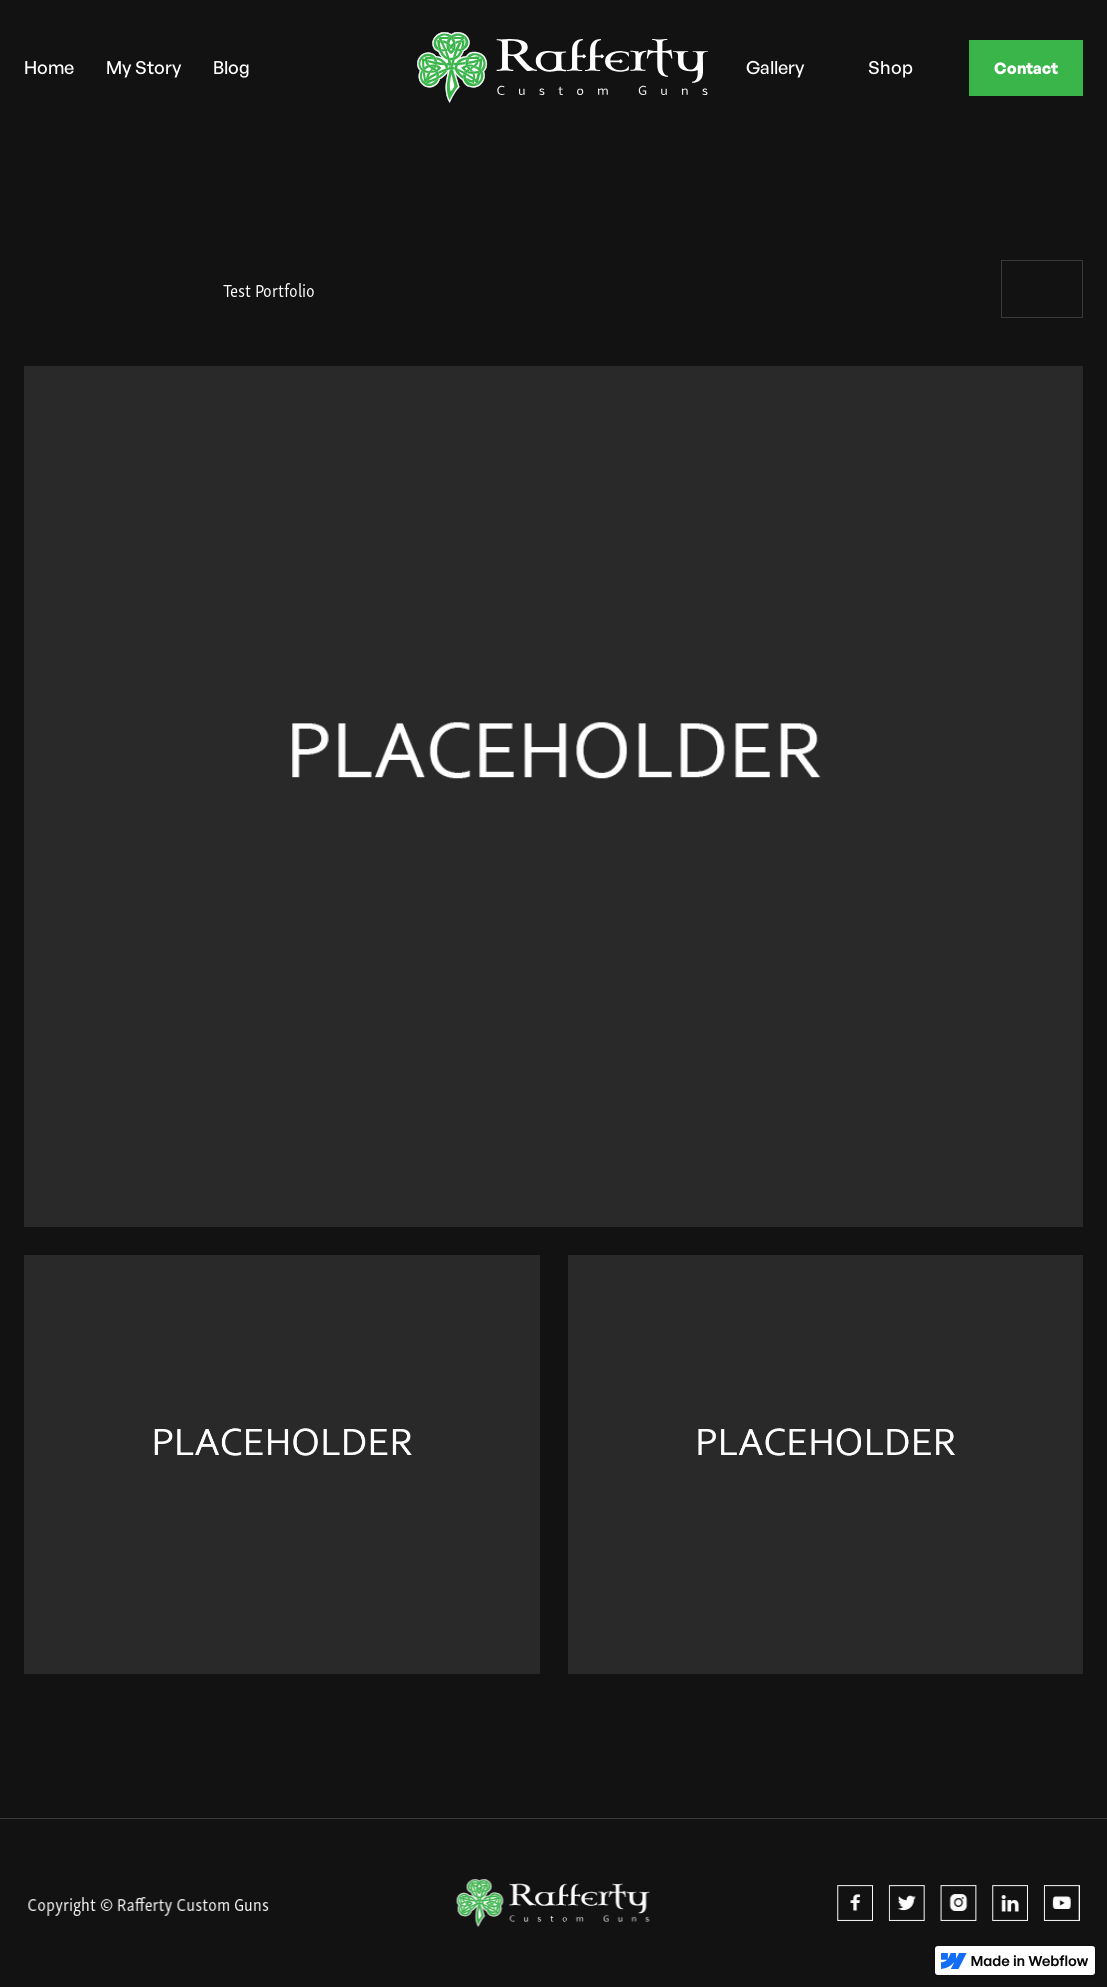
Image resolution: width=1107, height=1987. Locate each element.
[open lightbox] (553, 796)
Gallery (775, 66)
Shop (890, 66)
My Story (143, 66)
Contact (1026, 68)
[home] (514, 67)
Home (49, 66)
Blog (231, 66)
